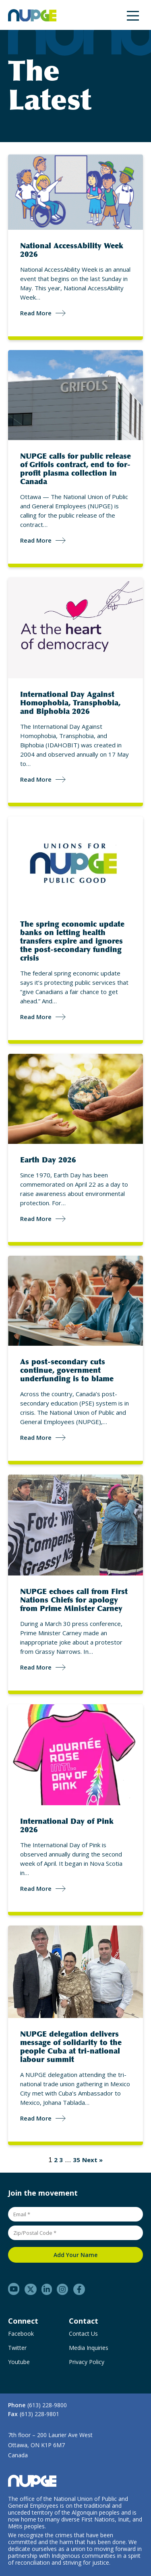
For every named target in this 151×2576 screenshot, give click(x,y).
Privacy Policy (86, 2362)
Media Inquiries (88, 2348)
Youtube (19, 2362)
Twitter (17, 2348)
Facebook (21, 2334)
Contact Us (83, 2334)
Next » (92, 2160)
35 (76, 2160)
